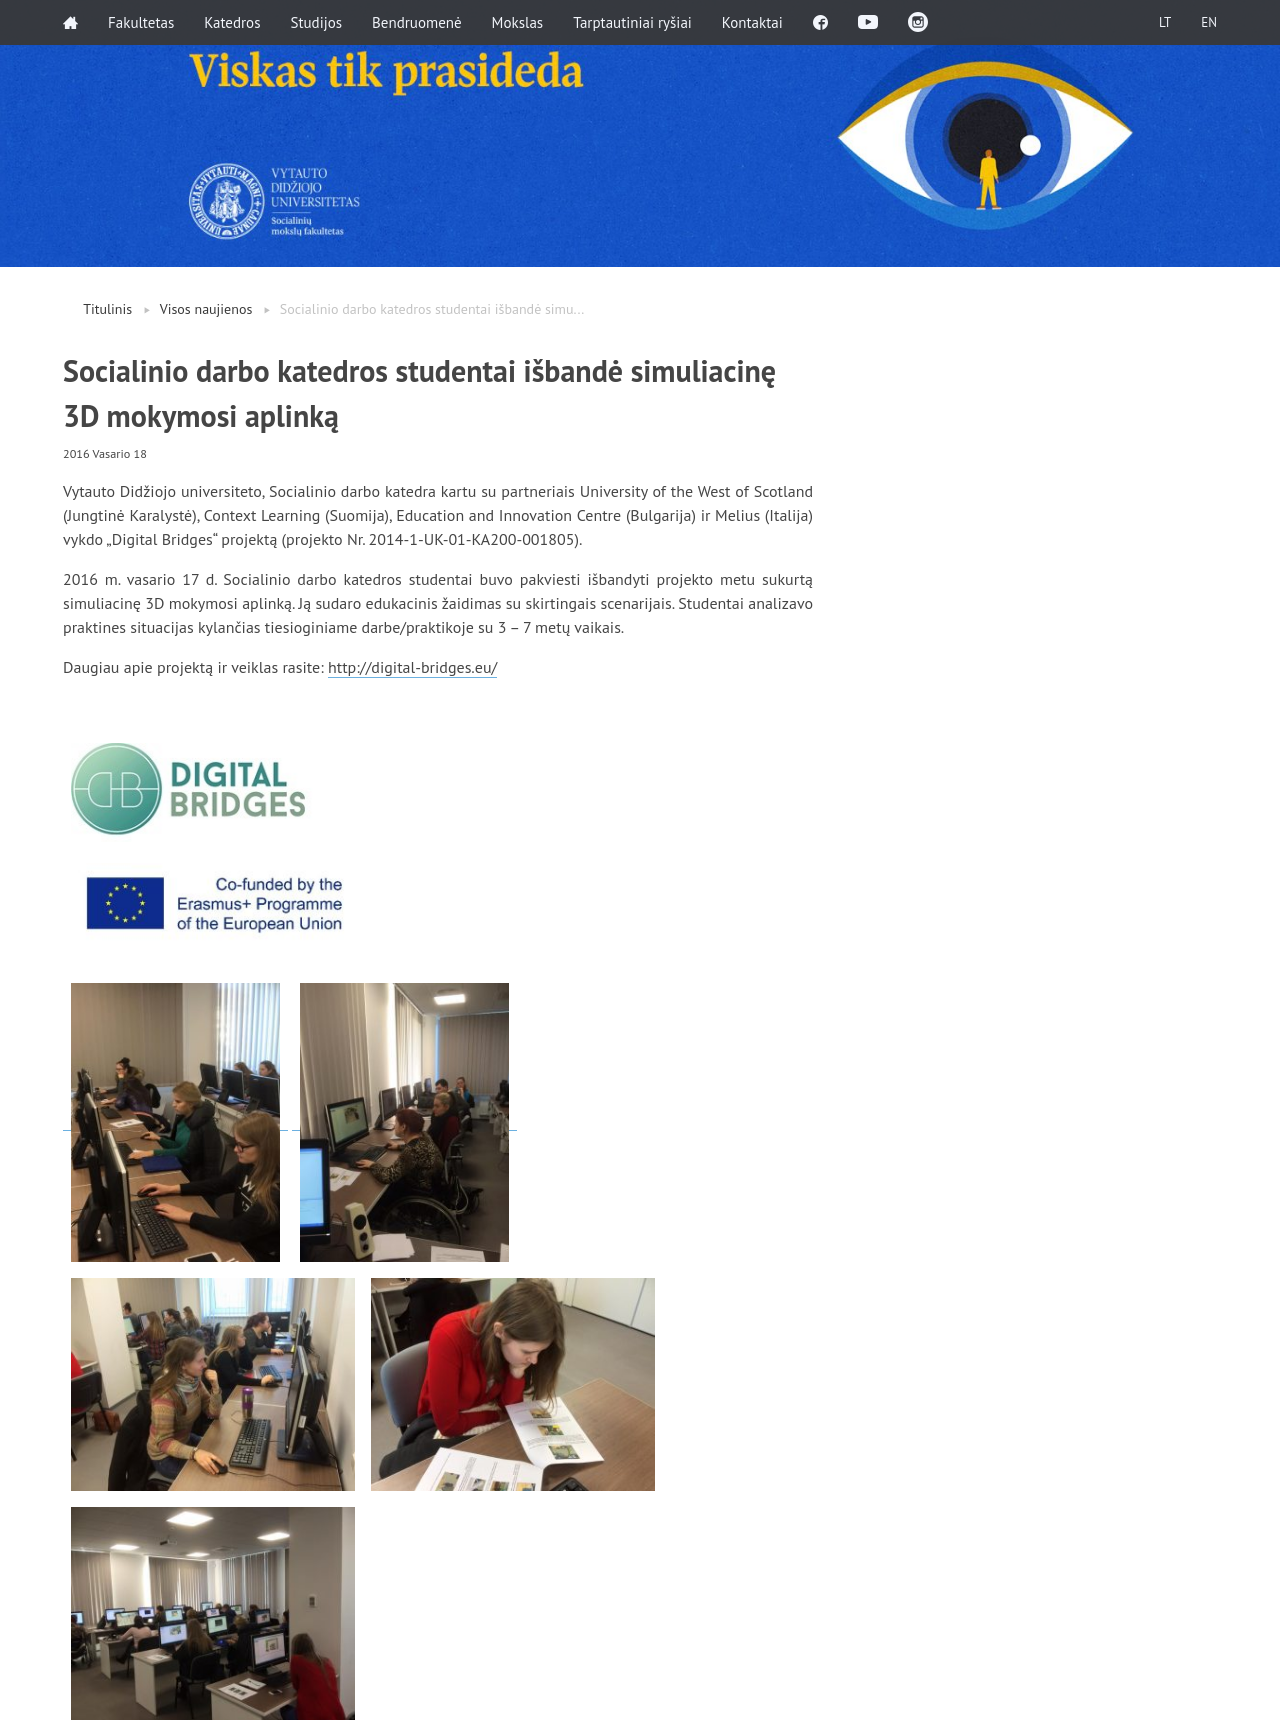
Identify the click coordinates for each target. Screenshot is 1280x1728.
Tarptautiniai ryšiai (632, 22)
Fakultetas (141, 22)
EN (1209, 22)
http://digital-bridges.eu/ (412, 667)
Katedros (232, 22)
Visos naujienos (206, 309)
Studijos (316, 22)
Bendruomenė (417, 22)
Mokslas (518, 22)
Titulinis (107, 309)
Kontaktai (752, 22)
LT (1165, 22)
